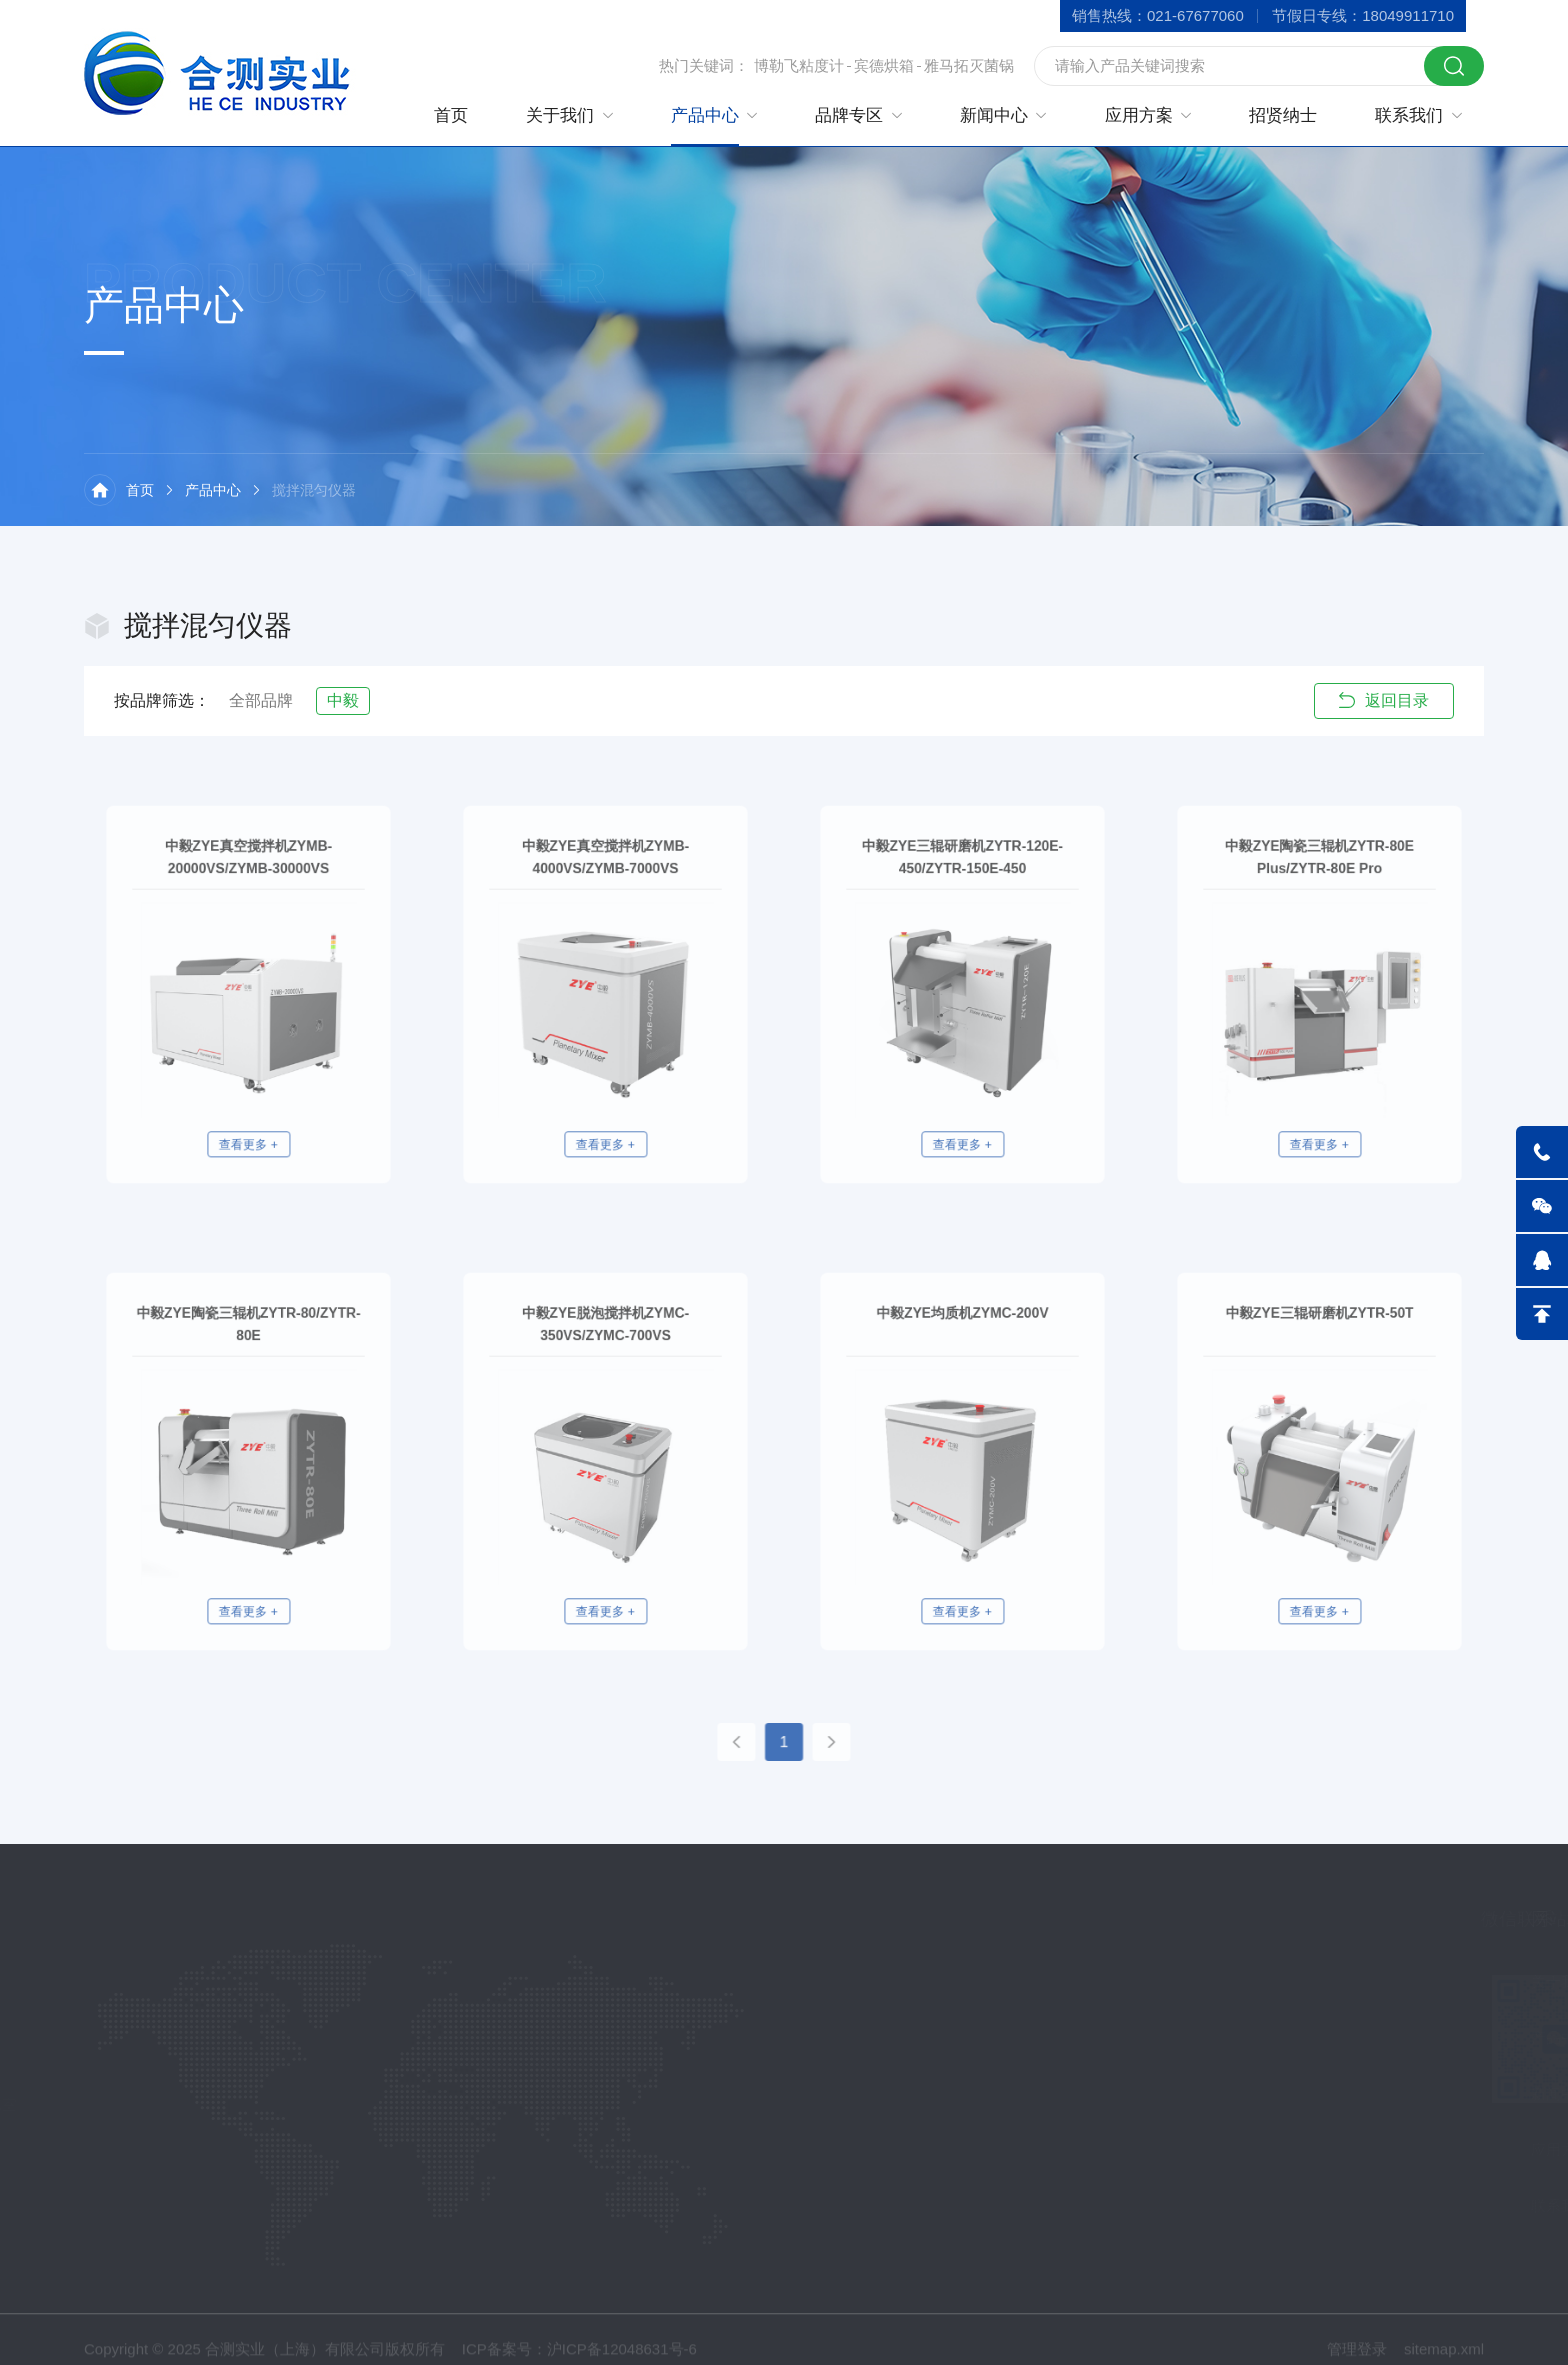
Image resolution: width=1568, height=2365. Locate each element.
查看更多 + (249, 1101)
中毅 (343, 700)
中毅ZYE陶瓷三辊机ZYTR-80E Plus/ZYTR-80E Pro (1319, 897)
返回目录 (1384, 700)
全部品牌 (261, 700)
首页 (451, 115)
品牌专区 (849, 115)
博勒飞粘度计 (799, 65)
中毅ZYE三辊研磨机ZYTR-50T (1319, 1356)
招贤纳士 (1283, 115)
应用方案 (1139, 115)
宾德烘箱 (884, 65)
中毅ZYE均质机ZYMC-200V (963, 1356)
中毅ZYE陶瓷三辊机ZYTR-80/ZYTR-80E (248, 1364)
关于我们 (560, 115)
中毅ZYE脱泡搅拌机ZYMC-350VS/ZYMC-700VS (605, 1364)
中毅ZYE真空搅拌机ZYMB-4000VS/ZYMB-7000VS (605, 897)
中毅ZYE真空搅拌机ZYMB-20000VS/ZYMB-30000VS (248, 897)
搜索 (1454, 66)
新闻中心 (994, 115)
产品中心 (705, 115)
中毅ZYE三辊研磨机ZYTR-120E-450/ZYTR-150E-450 (962, 897)
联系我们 (1409, 115)
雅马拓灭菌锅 (969, 65)
